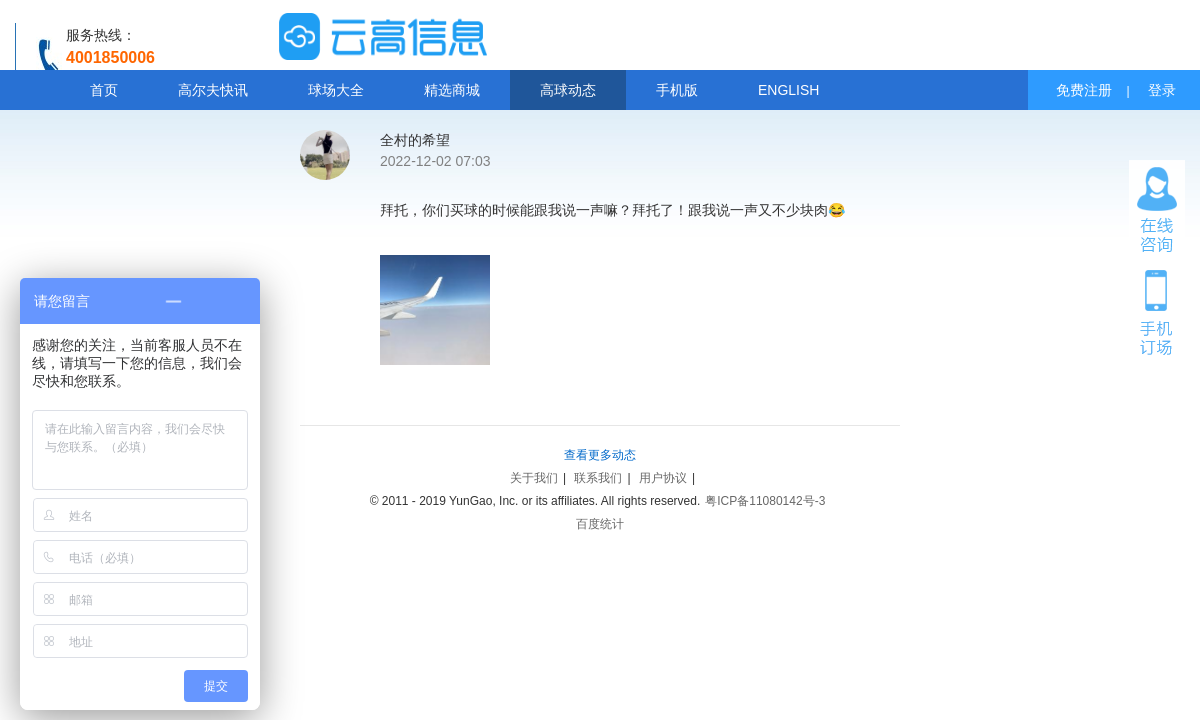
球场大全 (336, 90)
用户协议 (663, 478)
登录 (1162, 90)
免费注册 (1084, 90)
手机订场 (1157, 311)
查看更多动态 (600, 455)
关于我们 (534, 478)
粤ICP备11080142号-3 (765, 501)
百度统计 (600, 524)
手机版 (677, 90)
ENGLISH (788, 90)
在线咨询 (1157, 210)
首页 (104, 90)
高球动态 (568, 90)
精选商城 (452, 90)
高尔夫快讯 (213, 90)
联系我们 (598, 478)
